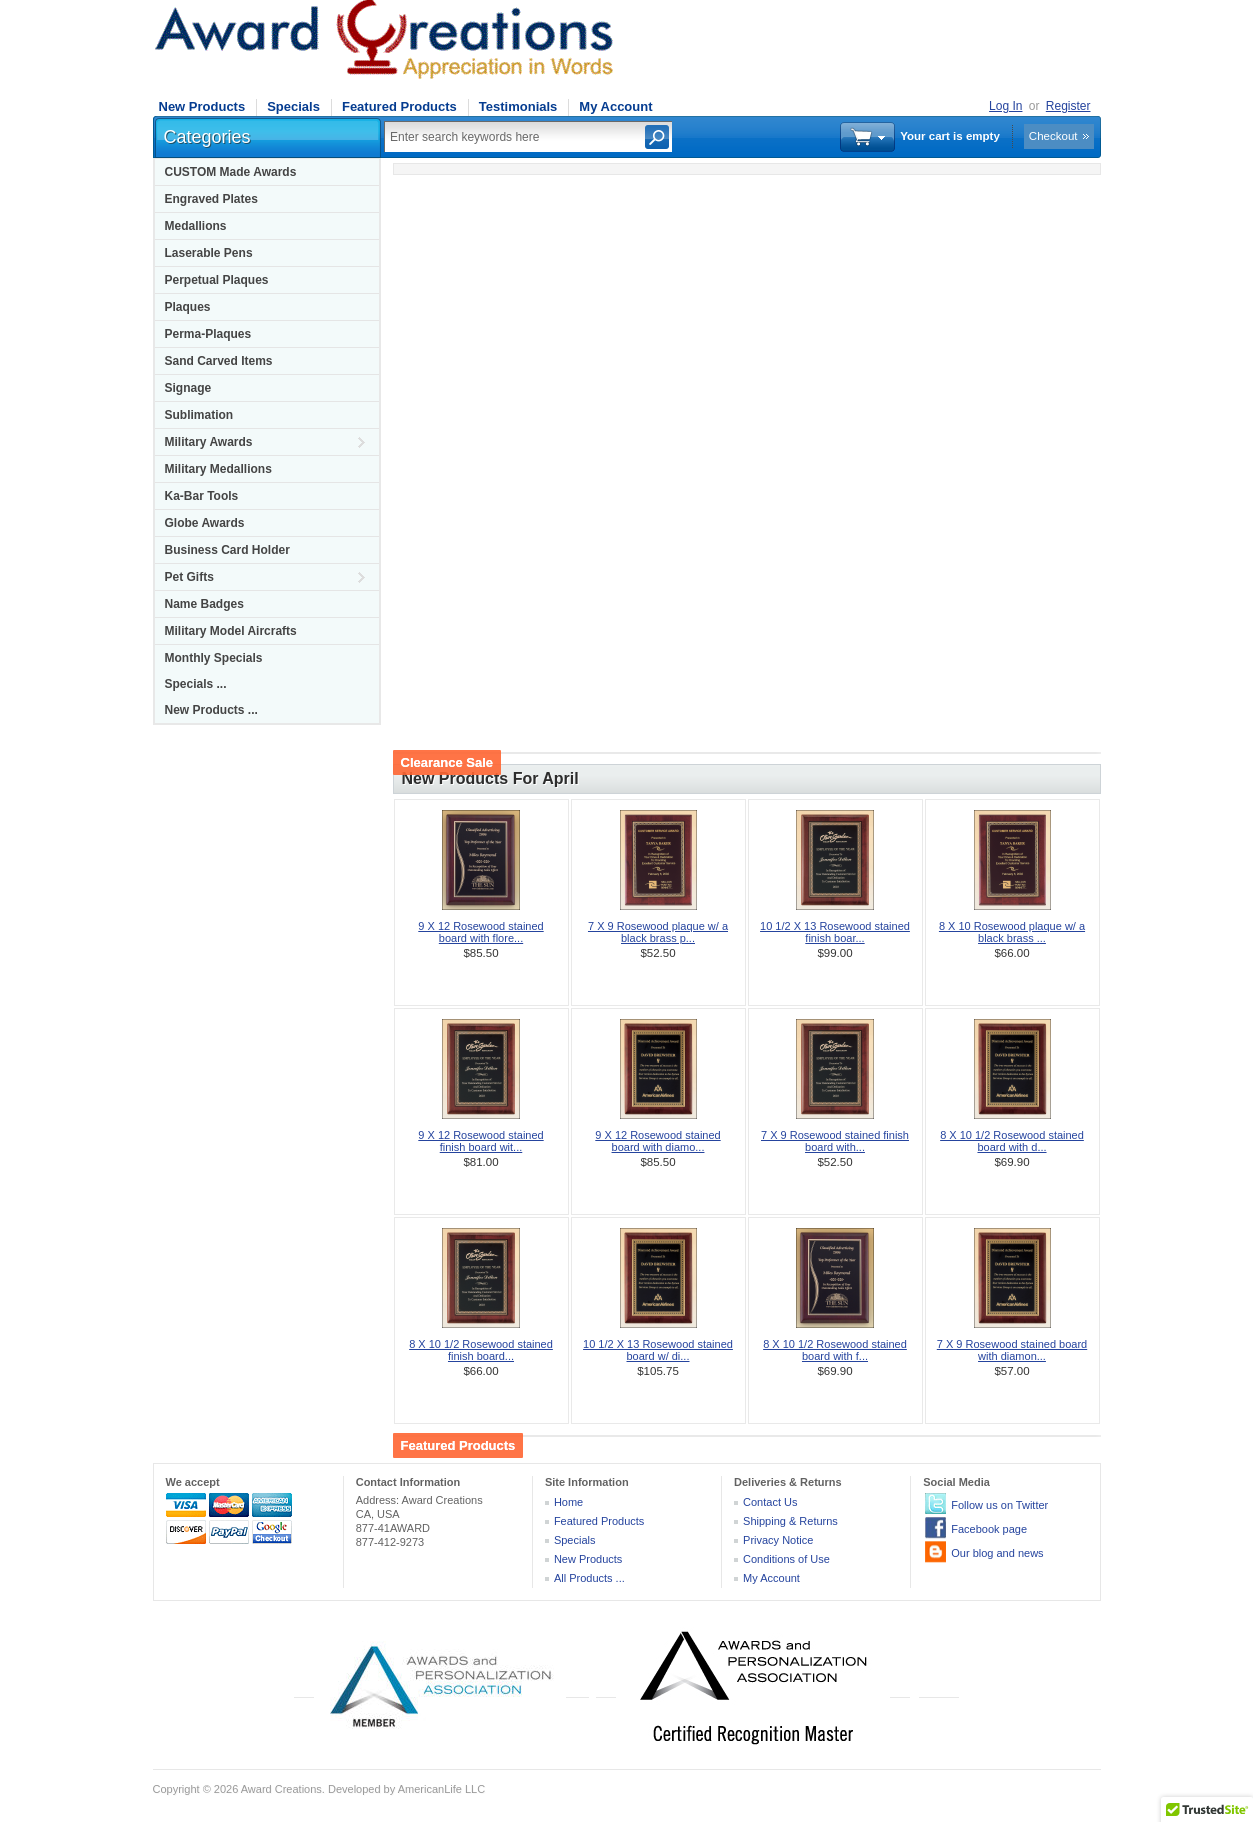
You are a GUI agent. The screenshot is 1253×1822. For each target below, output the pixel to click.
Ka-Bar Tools (202, 496)
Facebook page (989, 1529)
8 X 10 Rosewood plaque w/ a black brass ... (1012, 932)
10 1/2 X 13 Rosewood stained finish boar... (835, 932)
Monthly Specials (214, 658)
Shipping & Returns (790, 1521)
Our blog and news (997, 1553)
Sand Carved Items (219, 361)
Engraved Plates (211, 199)
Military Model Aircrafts (231, 631)
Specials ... (196, 684)
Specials (293, 106)
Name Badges (204, 604)
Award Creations (281, 1789)
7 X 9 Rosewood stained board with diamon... (1012, 1350)
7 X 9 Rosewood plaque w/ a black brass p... (658, 932)
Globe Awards (205, 523)
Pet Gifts (189, 577)
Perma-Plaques (208, 334)
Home (568, 1502)
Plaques (188, 307)
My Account (615, 106)
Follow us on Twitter (999, 1505)
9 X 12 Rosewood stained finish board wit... (480, 1141)
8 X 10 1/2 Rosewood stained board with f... (835, 1350)
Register (1068, 106)
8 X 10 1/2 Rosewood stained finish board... (481, 1350)
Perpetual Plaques (217, 280)
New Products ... (211, 710)
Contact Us (770, 1502)
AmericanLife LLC (441, 1789)
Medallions (196, 226)
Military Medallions (218, 469)
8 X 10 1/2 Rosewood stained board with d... (1012, 1141)
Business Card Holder (227, 550)
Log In (1005, 106)
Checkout (1053, 136)
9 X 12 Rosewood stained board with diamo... (657, 1141)
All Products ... (589, 1578)
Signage (188, 388)
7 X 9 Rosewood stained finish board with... (835, 1141)
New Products (202, 106)
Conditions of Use (786, 1559)
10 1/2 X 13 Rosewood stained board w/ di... (658, 1350)
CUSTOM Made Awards (231, 172)
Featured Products (399, 106)
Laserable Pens (209, 253)
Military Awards (209, 442)
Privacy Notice (778, 1540)
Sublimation (199, 415)
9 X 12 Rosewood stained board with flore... (480, 932)
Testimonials (518, 106)
